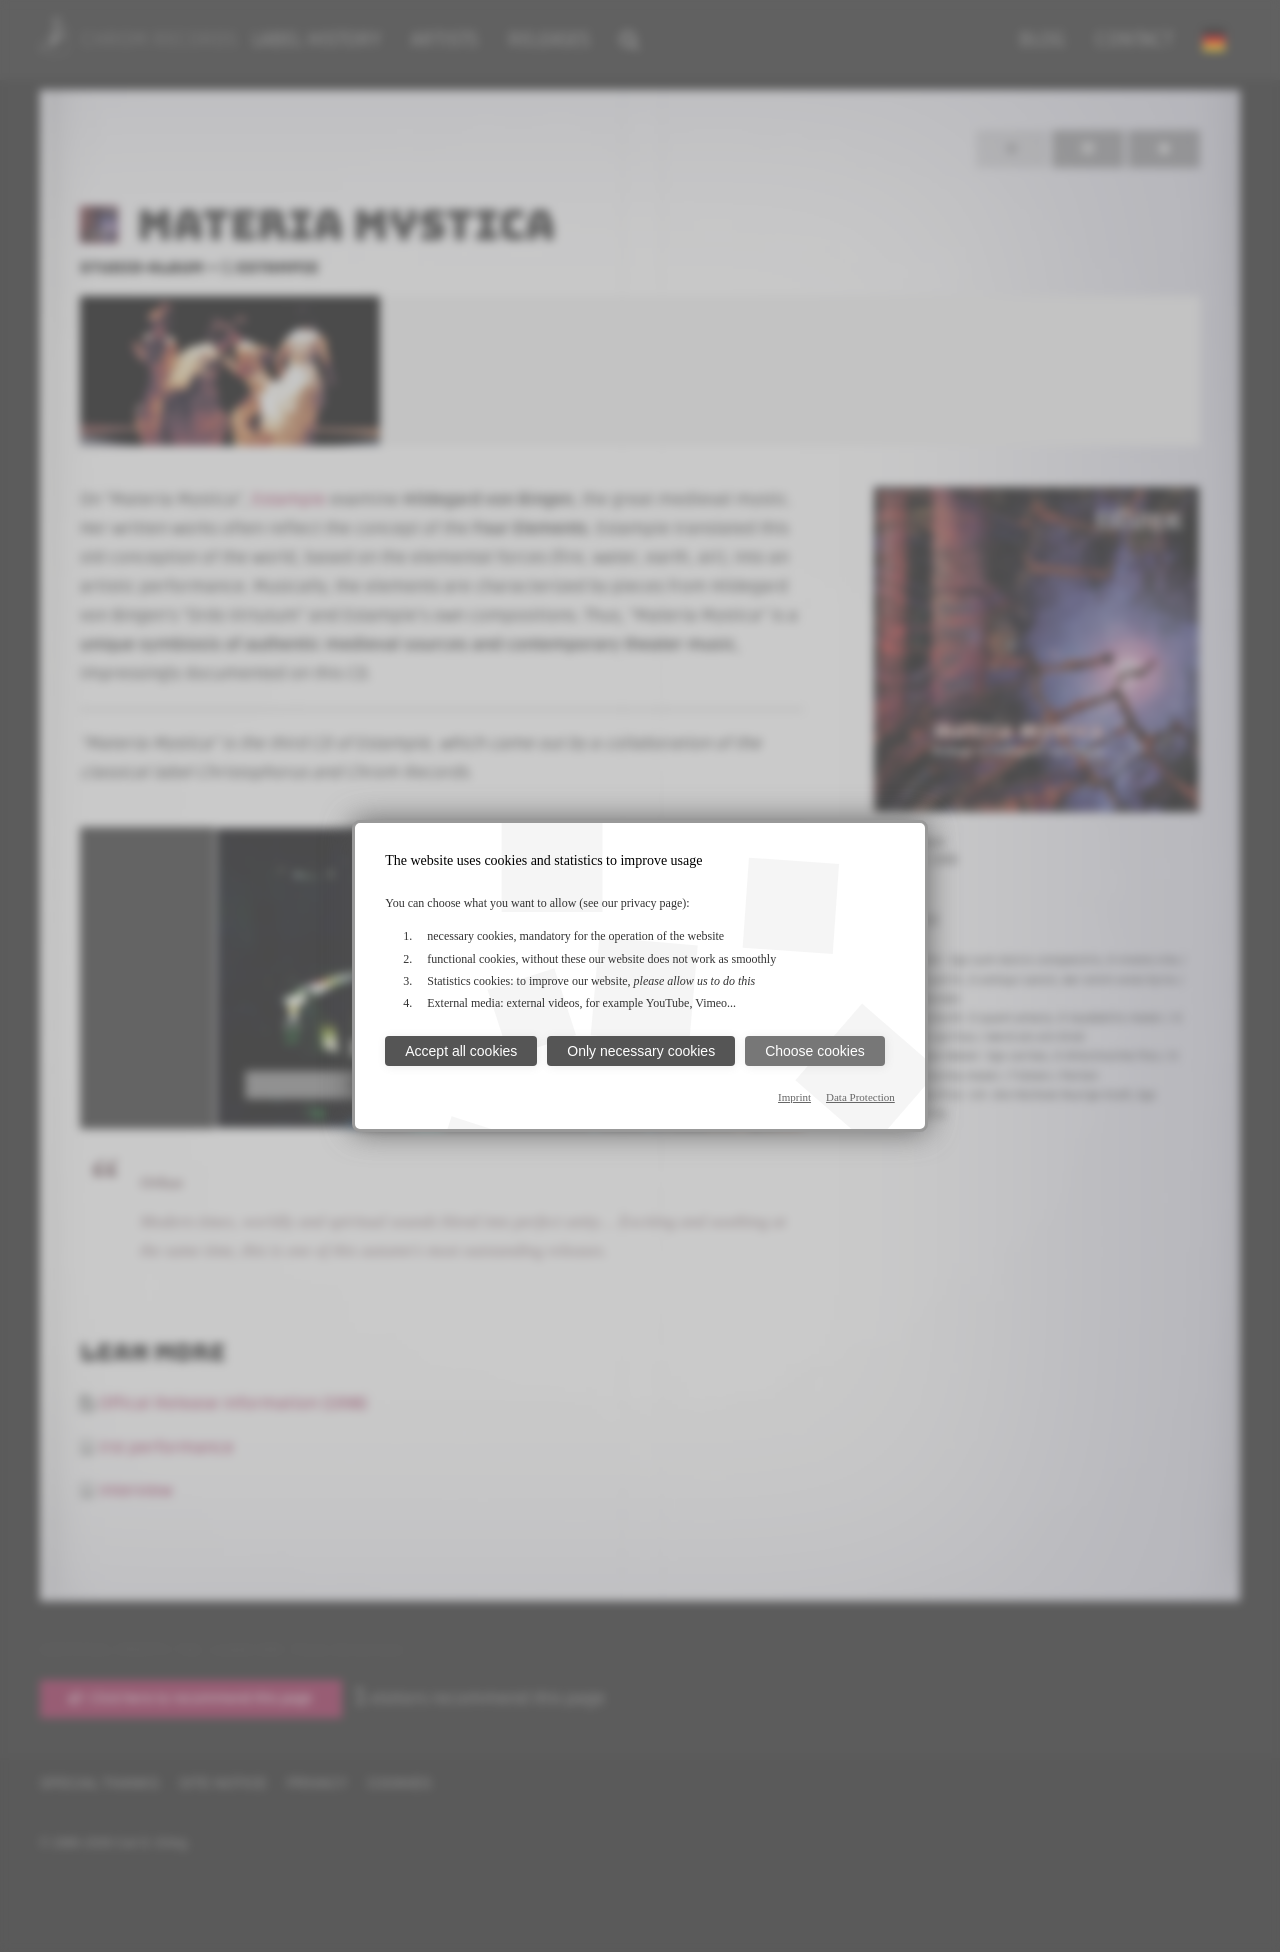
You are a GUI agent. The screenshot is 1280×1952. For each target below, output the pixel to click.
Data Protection (860, 1097)
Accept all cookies (461, 1051)
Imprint (794, 1097)
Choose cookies (815, 1051)
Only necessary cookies (641, 1051)
